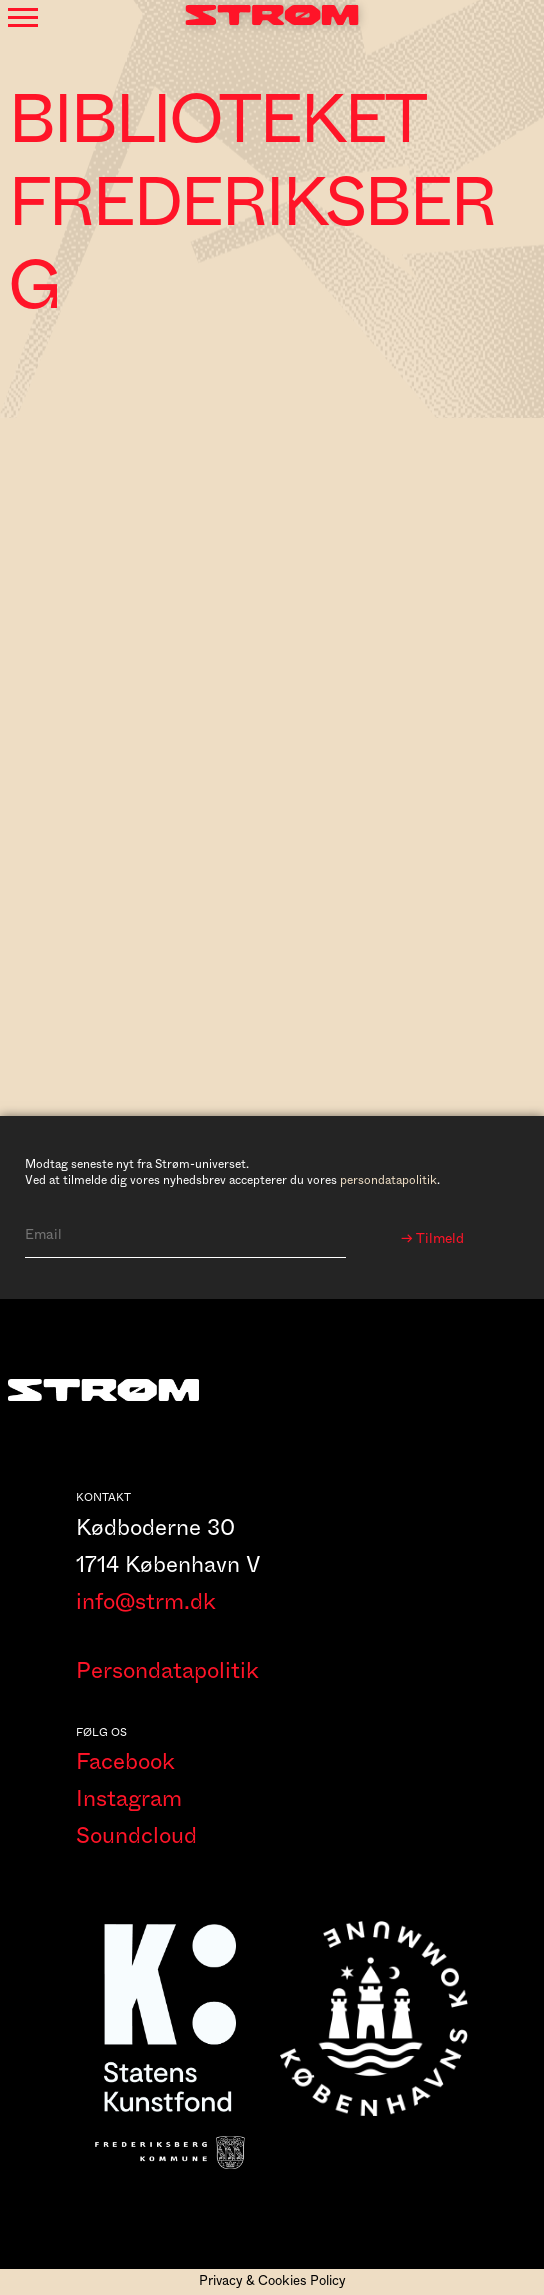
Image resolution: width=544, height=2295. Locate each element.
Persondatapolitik (167, 1671)
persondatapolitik (388, 1180)
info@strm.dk (146, 1602)
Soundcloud (136, 1836)
